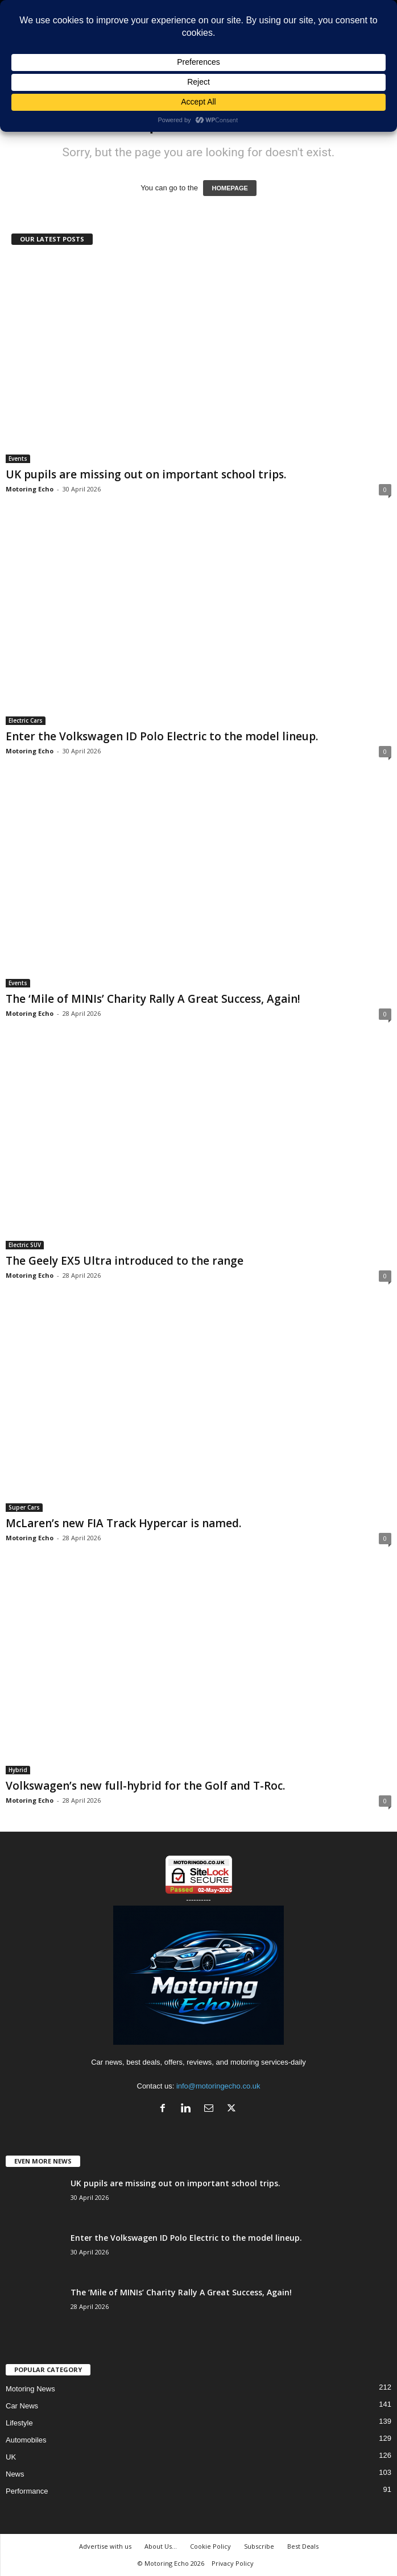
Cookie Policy (210, 2546)
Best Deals (303, 2546)
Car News (22, 2406)
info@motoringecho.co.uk (218, 2086)
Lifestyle (19, 2423)
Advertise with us (105, 2546)
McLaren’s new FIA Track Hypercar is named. (123, 1523)
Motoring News (30, 2389)
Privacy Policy (233, 2563)
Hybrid (18, 1770)
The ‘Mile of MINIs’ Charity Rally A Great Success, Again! (153, 998)
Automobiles (26, 2440)
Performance (27, 2491)
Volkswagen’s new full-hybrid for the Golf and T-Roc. (145, 1785)
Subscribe (259, 2546)
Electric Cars (26, 720)
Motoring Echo (29, 489)
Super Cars (24, 1507)
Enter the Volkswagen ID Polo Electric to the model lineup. (162, 736)
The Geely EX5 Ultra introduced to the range (124, 1260)
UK (11, 2457)
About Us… (160, 2546)
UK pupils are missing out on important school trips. (146, 474)
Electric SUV (25, 1245)
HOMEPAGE (229, 188)
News (15, 2474)
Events (18, 458)
